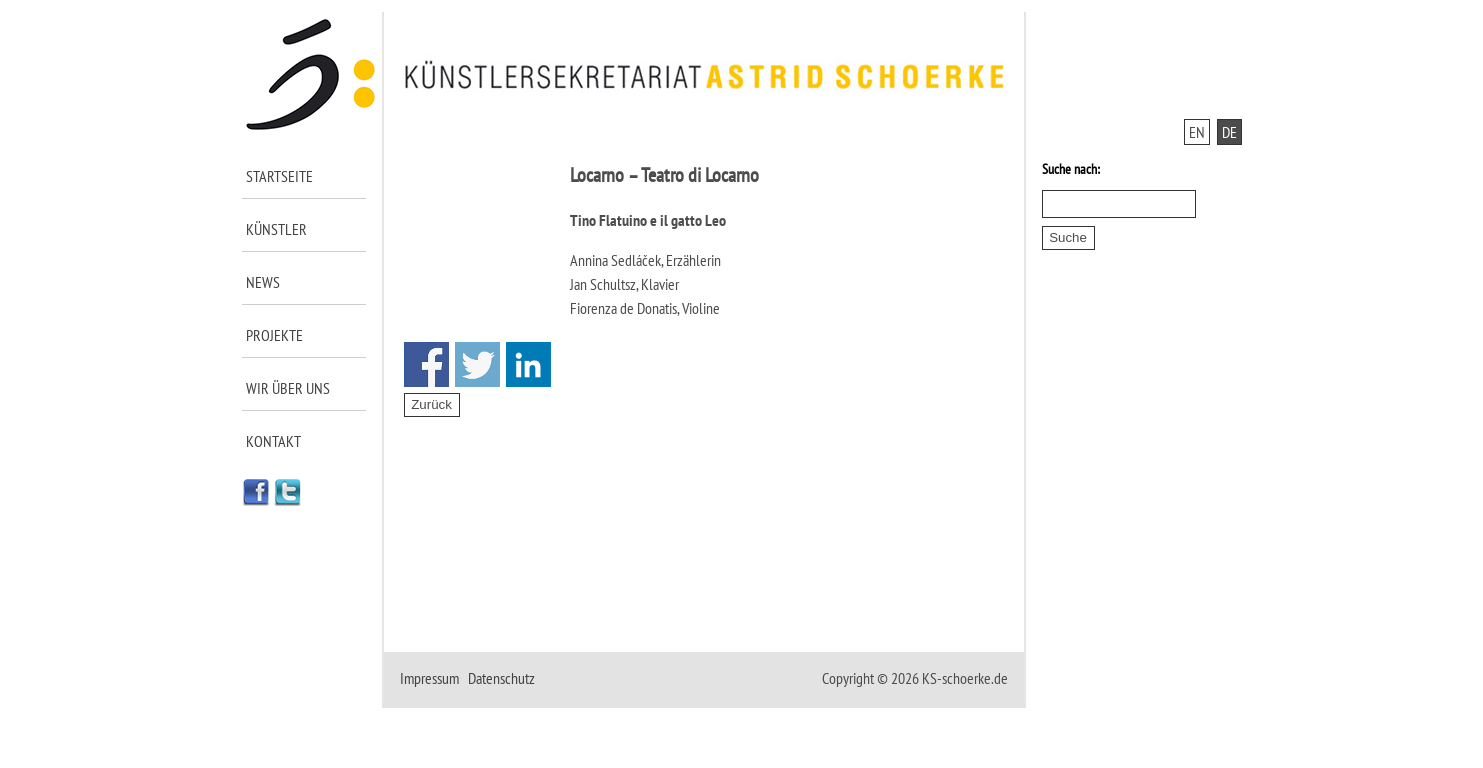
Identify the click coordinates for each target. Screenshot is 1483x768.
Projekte (274, 335)
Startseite (279, 176)
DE (1229, 132)
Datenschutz (501, 678)
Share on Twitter (477, 364)
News (263, 282)
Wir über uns (288, 388)
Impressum (429, 678)
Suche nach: (1071, 169)
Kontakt (273, 441)
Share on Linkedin (528, 364)
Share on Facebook (426, 364)
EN (1197, 132)
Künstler (276, 229)
